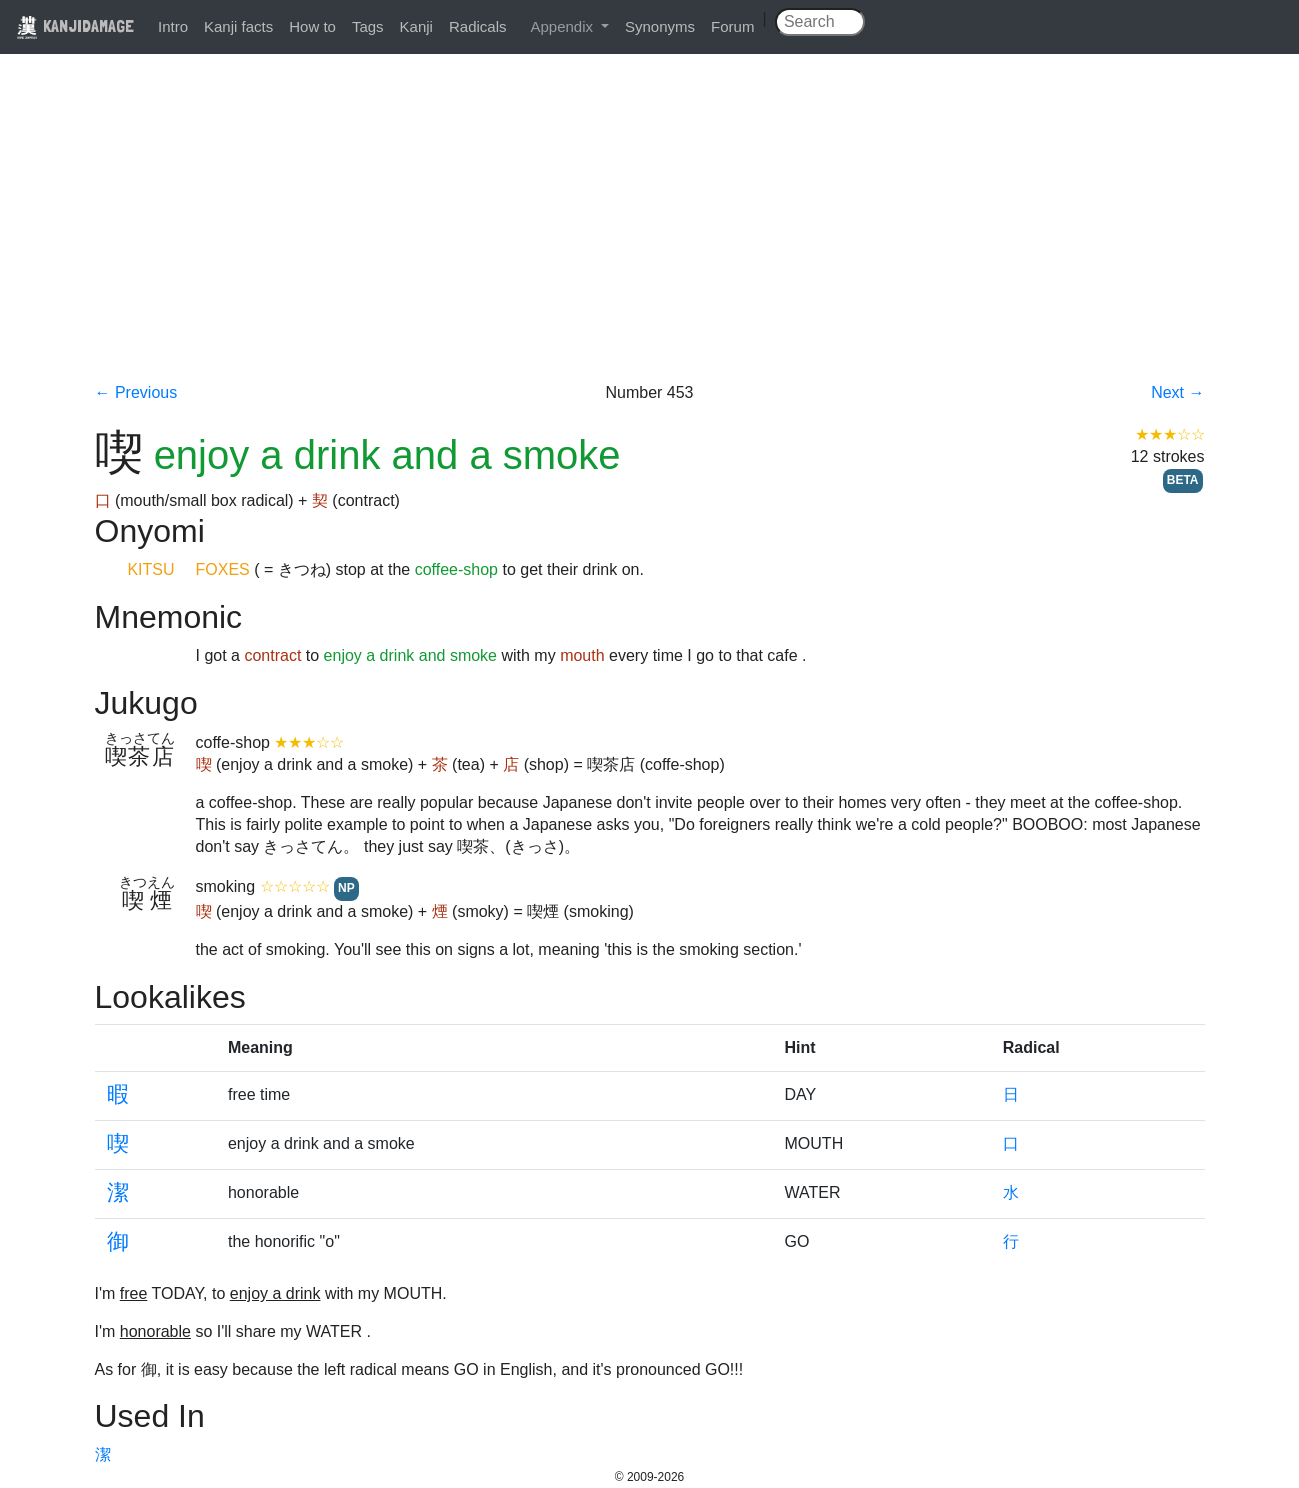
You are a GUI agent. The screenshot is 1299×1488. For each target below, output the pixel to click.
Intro (173, 26)
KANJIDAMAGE (75, 25)
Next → (1177, 392)
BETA (1183, 480)
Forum (732, 26)
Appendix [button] (563, 26)
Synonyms (660, 26)
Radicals (478, 26)
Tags (368, 26)
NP (346, 888)
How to (312, 26)
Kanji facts (238, 26)
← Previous (136, 392)
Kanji (416, 26)
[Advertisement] (650, 232)
